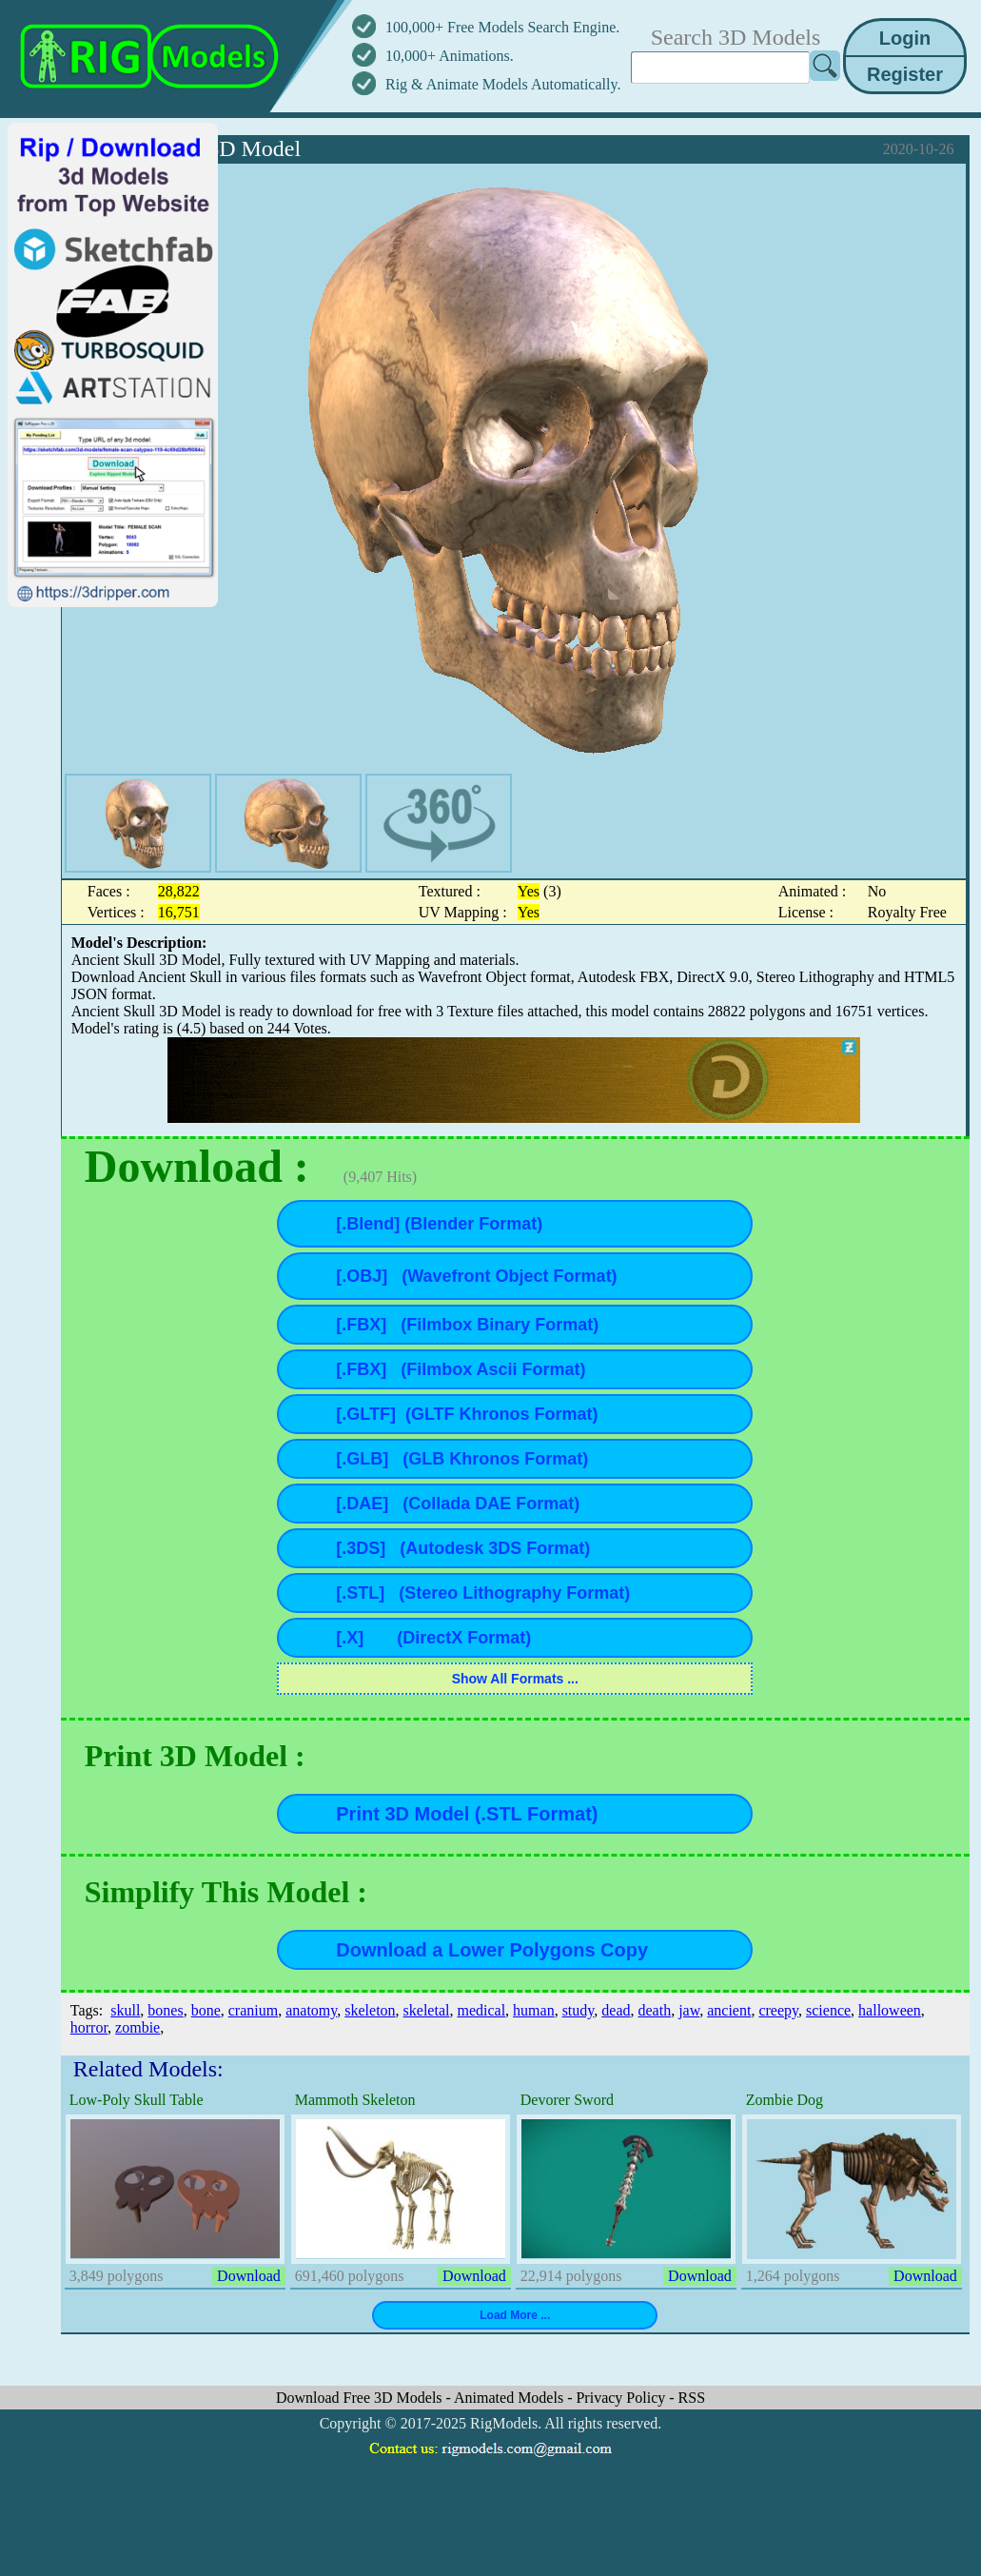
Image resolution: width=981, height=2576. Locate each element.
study (578, 2010)
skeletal (426, 2010)
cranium (253, 2010)
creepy (778, 2010)
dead (615, 2010)
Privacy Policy (622, 2397)
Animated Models (510, 2397)
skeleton (369, 2010)
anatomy (311, 2010)
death (654, 2010)
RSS (691, 2397)
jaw (688, 2010)
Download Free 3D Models (361, 2397)
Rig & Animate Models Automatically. (502, 84)
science (828, 2010)
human (534, 2010)
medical (481, 2010)
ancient (729, 2010)
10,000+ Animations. (449, 56)
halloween (889, 2010)
